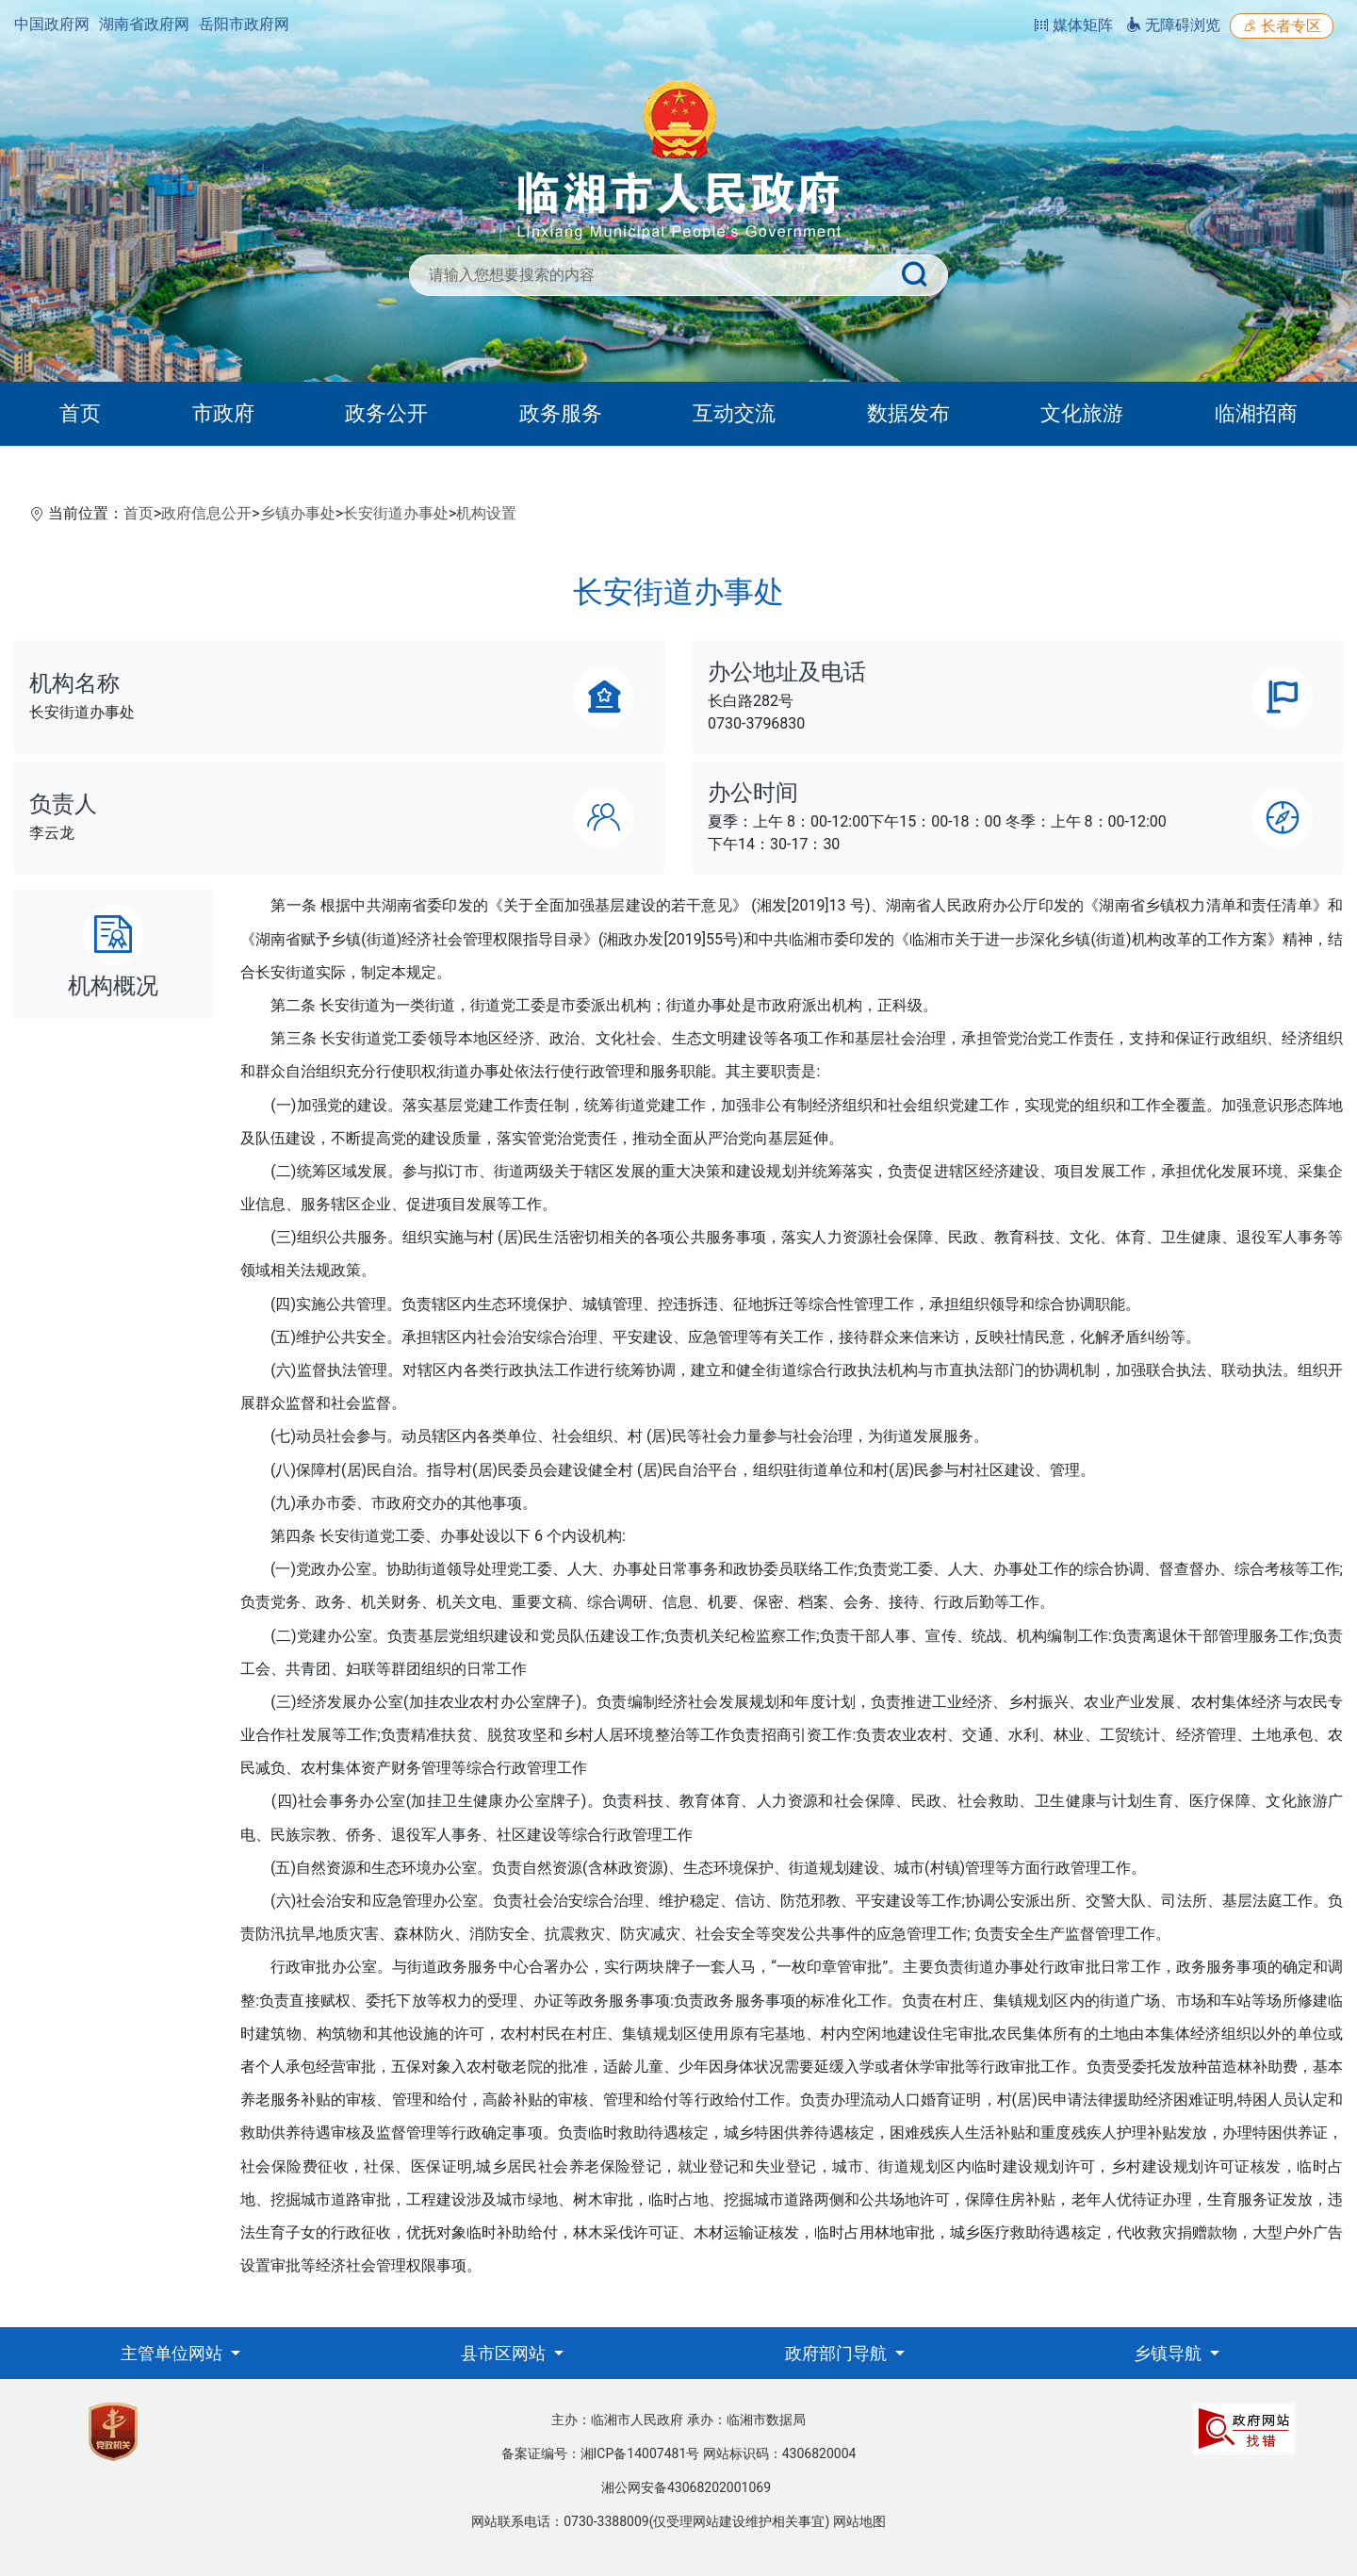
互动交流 (734, 413)
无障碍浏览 (1173, 25)
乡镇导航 (1169, 2353)
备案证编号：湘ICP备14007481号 (600, 2453)
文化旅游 (1081, 413)
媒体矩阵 (1073, 25)
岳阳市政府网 (244, 24)
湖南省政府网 (144, 24)
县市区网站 (505, 2353)
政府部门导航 (838, 2353)
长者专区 (1281, 26)
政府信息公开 (206, 513)
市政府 (223, 413)
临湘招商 (1256, 413)
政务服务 (560, 413)
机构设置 (486, 513)
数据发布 (908, 413)
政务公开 (386, 413)
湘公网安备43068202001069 (686, 2487)
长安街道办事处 (396, 513)
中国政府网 (52, 24)
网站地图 (859, 2521)
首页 (80, 413)
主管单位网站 (173, 2353)
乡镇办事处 (297, 513)
